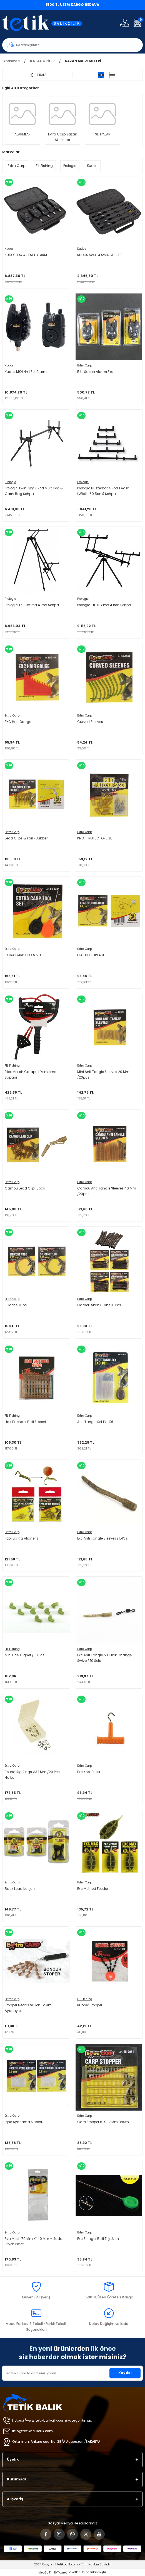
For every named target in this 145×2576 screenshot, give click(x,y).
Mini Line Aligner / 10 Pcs (24, 1655)
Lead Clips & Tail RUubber (26, 838)
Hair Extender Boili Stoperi (25, 1422)
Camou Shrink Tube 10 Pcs (99, 1305)
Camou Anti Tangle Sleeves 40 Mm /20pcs (106, 1191)
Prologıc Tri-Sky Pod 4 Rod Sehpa (32, 605)
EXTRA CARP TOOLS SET (23, 955)
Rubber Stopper (89, 2005)
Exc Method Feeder (92, 1889)
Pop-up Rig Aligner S (21, 1538)
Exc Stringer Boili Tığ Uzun (98, 2239)
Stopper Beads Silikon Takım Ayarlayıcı (28, 2008)
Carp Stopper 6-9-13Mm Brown (103, 2122)
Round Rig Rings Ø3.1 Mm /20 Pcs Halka (32, 1775)
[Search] (72, 45)
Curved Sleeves (90, 722)
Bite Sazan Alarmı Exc (95, 372)
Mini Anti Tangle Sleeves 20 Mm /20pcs (103, 1075)
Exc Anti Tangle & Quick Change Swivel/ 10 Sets (104, 1658)
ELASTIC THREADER (92, 955)
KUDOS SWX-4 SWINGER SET (99, 255)
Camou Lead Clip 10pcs (25, 1188)
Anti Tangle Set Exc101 (95, 1422)
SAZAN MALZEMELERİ (83, 61)
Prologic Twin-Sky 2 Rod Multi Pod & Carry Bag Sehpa (34, 491)
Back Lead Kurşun (20, 1889)
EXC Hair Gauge (18, 722)
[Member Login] (124, 22)
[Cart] (137, 22)
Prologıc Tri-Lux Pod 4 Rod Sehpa (104, 605)
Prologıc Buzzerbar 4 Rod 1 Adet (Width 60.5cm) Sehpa (103, 491)
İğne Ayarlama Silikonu (24, 2122)
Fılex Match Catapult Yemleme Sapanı (30, 1075)
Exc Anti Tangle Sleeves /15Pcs (102, 1538)
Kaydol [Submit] (125, 2373)
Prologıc (10, 482)
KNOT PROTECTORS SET (95, 838)
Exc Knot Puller (88, 1772)
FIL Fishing (12, 1066)
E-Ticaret (60, 2572)
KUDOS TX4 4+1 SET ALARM (26, 255)
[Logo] (45, 23)
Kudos (9, 249)
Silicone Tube (16, 1305)
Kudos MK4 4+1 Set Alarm (26, 372)
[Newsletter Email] (72, 2373)
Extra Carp (84, 365)
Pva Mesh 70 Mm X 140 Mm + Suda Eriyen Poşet (33, 2242)
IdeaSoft (44, 2572)
